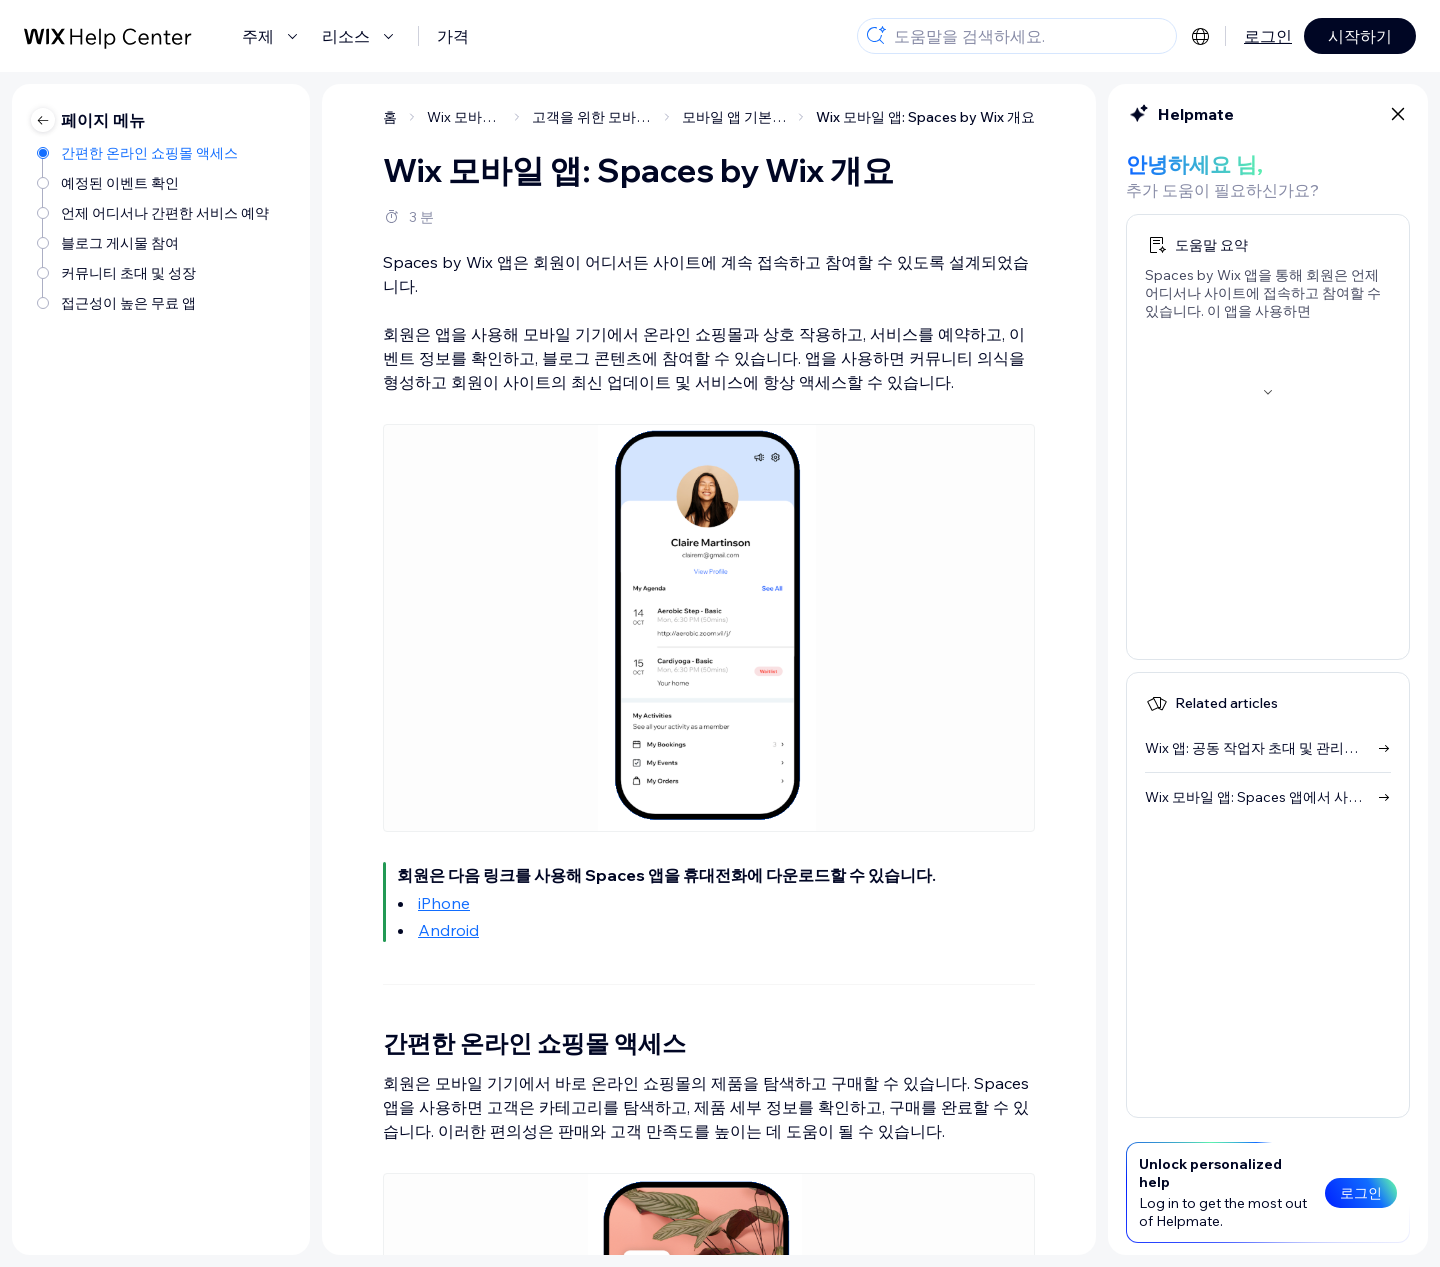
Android (448, 930)
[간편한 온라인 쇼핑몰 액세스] (154, 153)
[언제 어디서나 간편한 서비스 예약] (154, 213)
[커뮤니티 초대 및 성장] (154, 273)
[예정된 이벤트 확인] (154, 183)
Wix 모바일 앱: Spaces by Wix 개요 (925, 117)
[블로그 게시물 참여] (154, 243)
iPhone (444, 903)
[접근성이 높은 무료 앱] (154, 303)
